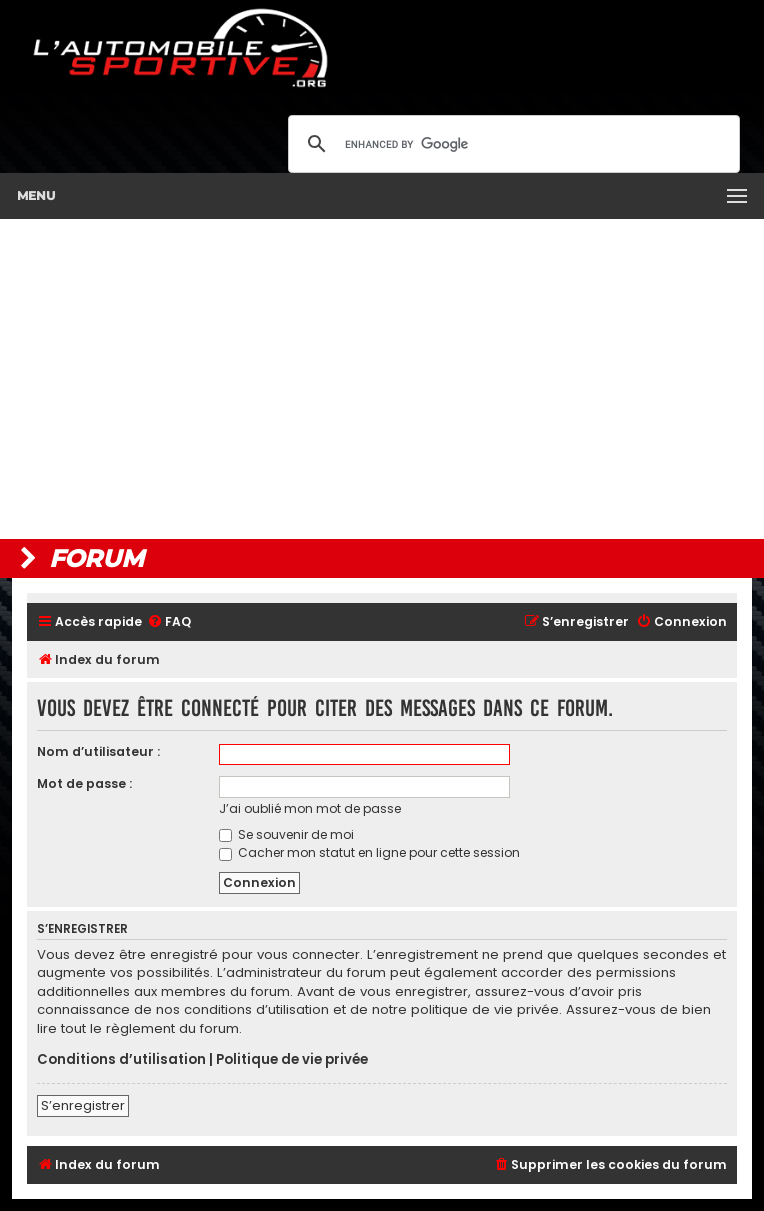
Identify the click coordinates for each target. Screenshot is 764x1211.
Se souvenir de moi (286, 834)
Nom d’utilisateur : (98, 751)
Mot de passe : (84, 783)
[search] (511, 144)
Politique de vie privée (292, 1060)
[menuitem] (169, 622)
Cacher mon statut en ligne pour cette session (369, 852)
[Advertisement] (382, 379)
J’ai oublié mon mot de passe (310, 808)
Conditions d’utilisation (121, 1060)
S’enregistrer (83, 1105)
